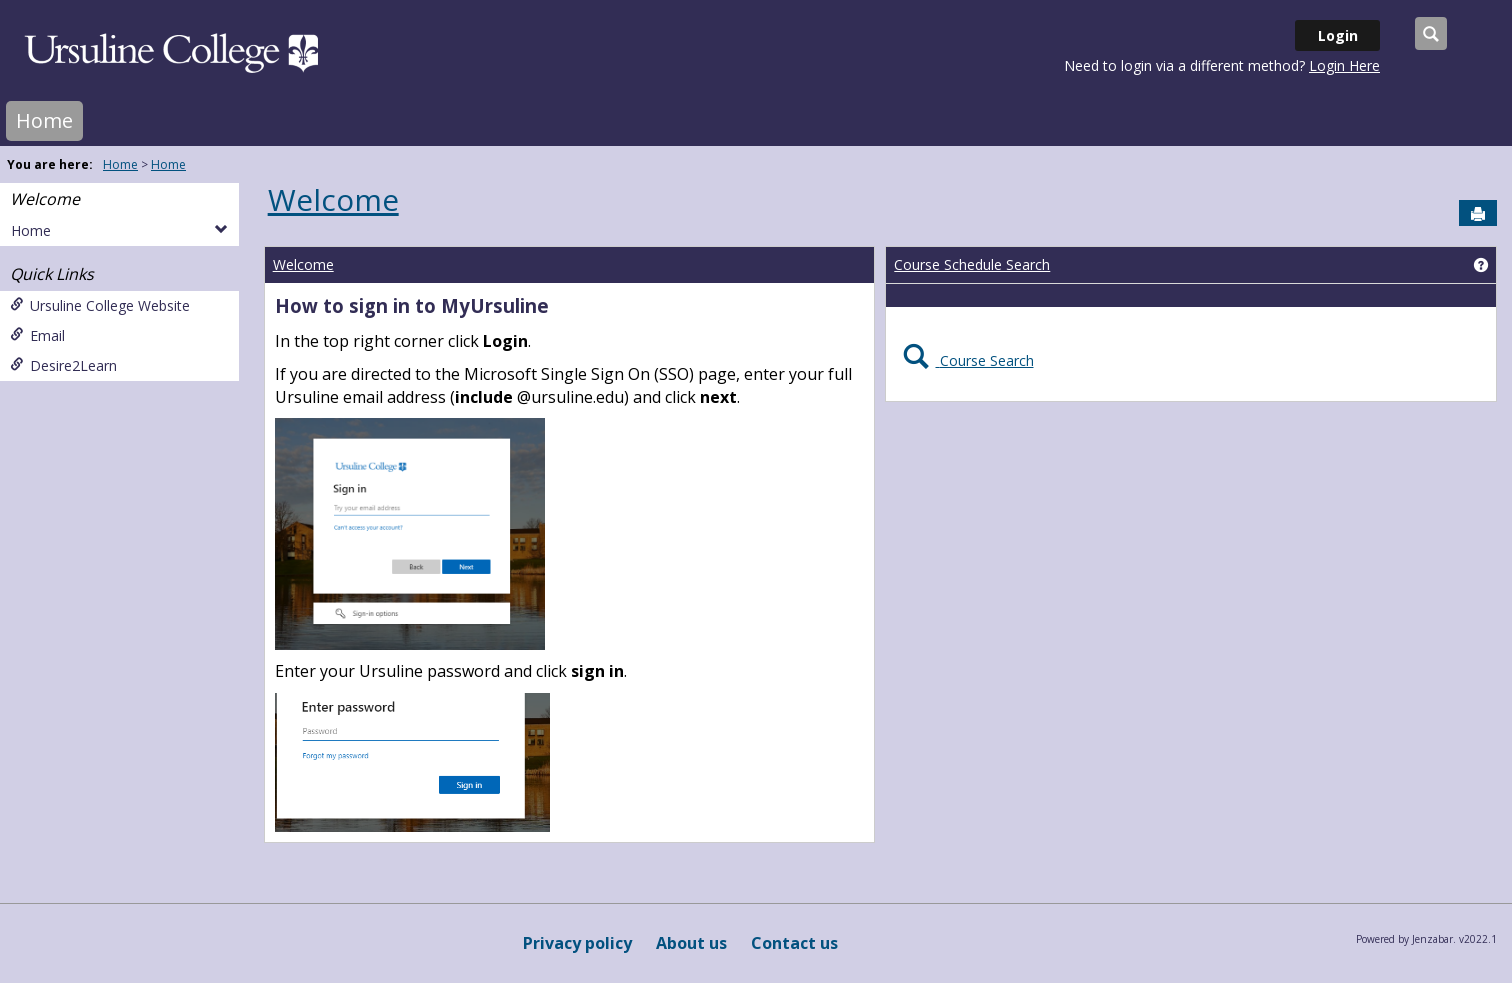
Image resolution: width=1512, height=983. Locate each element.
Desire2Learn (63, 365)
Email (37, 335)
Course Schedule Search (972, 264)
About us (691, 943)
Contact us (794, 943)
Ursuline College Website (100, 305)
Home (44, 120)
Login (1338, 35)
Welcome (45, 199)
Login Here (1344, 65)
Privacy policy (577, 943)
